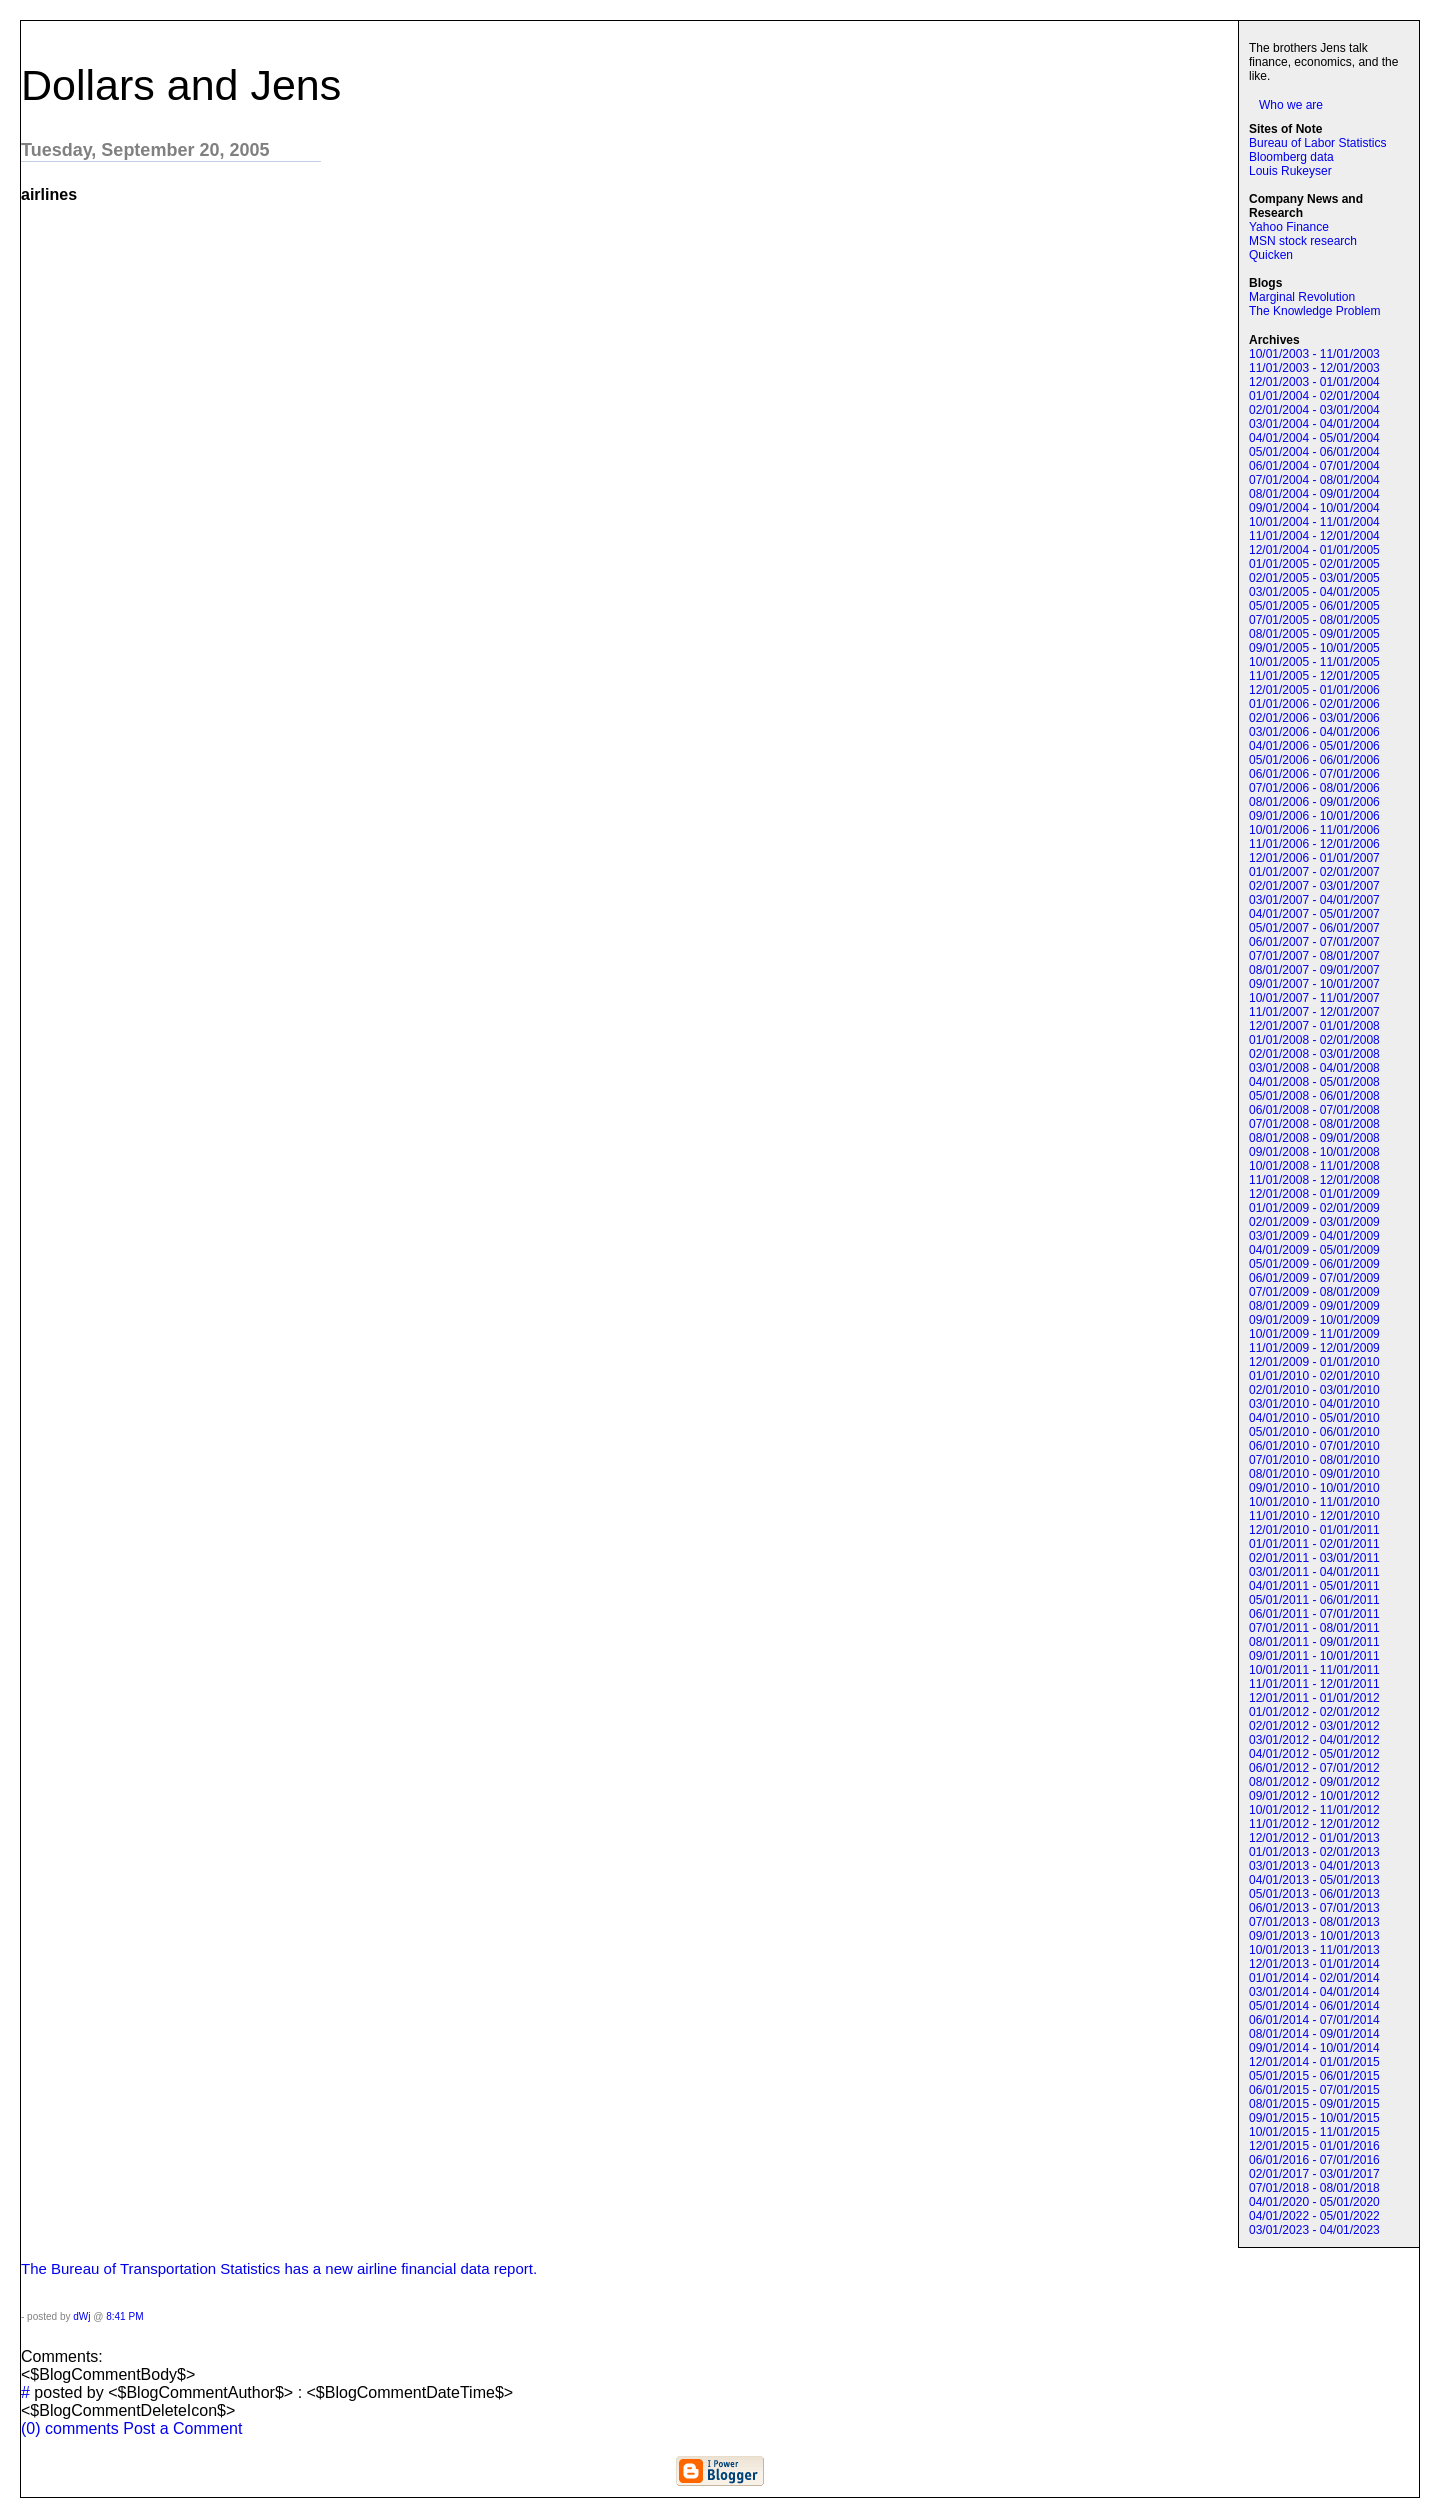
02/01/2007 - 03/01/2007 (1314, 886)
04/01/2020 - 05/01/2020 (1314, 2202)
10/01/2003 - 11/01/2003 (1314, 354)
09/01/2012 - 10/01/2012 (1314, 1796)
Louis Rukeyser (1290, 171)
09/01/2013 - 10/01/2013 (1314, 1936)
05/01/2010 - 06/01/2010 (1314, 1432)
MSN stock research (1303, 241)
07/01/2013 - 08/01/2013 (1314, 1922)
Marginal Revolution (1302, 297)
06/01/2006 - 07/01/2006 (1314, 774)
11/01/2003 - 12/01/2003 (1314, 368)
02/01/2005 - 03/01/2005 (1314, 578)
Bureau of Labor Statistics (1317, 143)
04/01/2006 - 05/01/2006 (1314, 746)
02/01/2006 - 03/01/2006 (1314, 718)
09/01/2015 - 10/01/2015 (1314, 2118)
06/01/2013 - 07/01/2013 (1314, 1908)
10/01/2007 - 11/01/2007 (1314, 998)
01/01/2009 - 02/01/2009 (1314, 1208)
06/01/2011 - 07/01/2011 (1314, 1614)
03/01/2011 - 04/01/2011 (1314, 1572)
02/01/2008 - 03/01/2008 (1314, 1054)
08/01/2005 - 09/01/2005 (1314, 634)
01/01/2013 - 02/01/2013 (1314, 1852)
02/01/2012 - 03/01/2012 (1314, 1726)
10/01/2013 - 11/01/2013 (1314, 1950)
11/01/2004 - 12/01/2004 (1314, 536)
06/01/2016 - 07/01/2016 (1314, 2160)
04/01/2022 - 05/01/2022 (1314, 2216)
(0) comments (72, 2428)
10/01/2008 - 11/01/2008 (1314, 1166)
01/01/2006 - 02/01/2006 (1314, 704)
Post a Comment (182, 2428)
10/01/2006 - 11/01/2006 (1314, 830)
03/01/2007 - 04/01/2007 (1314, 900)
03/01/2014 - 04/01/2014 (1314, 1992)
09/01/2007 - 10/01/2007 (1314, 984)
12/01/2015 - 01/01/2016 (1314, 2146)
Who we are (1291, 105)
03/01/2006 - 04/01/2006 (1314, 732)
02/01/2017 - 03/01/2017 (1314, 2174)
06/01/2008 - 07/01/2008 (1314, 1110)
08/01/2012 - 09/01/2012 (1314, 1782)
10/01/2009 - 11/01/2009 (1314, 1334)
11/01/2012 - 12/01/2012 (1314, 1824)
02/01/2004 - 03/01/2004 (1314, 410)
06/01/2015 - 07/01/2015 (1314, 2090)
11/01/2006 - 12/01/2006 (1314, 844)
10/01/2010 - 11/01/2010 (1314, 1502)
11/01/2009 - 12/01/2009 (1314, 1348)
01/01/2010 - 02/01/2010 (1314, 1376)
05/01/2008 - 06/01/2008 (1314, 1096)
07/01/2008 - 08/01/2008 (1314, 1124)
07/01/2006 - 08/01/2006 (1314, 788)
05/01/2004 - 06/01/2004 (1314, 452)
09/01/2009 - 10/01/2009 (1314, 1320)
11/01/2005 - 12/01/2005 (1314, 676)
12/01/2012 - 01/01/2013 (1314, 1838)
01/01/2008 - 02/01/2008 (1314, 1040)
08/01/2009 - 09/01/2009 (1314, 1306)
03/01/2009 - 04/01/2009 (1314, 1236)
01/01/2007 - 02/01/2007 (1314, 872)
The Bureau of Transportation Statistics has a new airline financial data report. (279, 2268)
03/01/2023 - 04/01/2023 (1314, 2230)
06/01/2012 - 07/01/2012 (1314, 1768)
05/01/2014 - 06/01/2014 (1314, 2006)
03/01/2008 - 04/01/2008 (1314, 1068)
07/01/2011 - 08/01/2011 (1314, 1628)
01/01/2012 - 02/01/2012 (1314, 1712)
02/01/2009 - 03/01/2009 (1314, 1222)
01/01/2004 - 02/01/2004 (1314, 396)
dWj (81, 2316)
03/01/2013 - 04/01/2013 (1314, 1866)
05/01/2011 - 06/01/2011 (1314, 1600)
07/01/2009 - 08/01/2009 (1314, 1292)
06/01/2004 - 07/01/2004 (1314, 466)
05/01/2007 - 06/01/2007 (1314, 928)
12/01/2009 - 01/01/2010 (1314, 1362)
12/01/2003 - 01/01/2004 (1314, 382)
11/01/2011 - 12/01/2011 (1314, 1684)
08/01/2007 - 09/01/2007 (1314, 970)
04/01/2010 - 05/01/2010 (1314, 1418)
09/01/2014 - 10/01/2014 (1314, 2048)
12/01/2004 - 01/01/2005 (1314, 550)
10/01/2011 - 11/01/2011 (1314, 1670)
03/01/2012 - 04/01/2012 (1314, 1740)
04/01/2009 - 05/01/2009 (1314, 1250)
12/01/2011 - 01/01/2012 (1314, 1698)
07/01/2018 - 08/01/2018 (1314, 2188)
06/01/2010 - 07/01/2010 (1314, 1446)
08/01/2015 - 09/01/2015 (1314, 2104)
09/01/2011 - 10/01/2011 (1314, 1656)
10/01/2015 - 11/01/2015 (1314, 2132)
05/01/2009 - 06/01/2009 (1314, 1264)
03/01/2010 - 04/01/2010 (1314, 1404)
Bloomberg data (1291, 157)
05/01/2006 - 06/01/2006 (1314, 760)
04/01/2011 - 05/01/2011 (1314, 1586)
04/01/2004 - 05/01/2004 (1314, 438)
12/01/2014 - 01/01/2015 (1314, 2062)
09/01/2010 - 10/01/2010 (1314, 1488)
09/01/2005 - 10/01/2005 (1314, 648)
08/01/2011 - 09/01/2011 (1314, 1642)
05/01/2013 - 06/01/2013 (1314, 1894)
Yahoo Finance (1289, 227)
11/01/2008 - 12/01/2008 (1314, 1180)
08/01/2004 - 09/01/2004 (1314, 494)
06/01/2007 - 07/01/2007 (1314, 942)
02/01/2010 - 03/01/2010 (1314, 1390)
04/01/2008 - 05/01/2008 (1314, 1082)
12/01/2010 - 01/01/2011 (1314, 1530)
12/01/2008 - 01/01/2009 (1314, 1194)
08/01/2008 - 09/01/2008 (1314, 1138)
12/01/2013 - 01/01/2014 (1314, 1964)
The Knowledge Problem (1314, 311)
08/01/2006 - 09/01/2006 (1314, 802)
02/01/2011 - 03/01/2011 (1314, 1558)
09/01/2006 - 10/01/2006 (1314, 816)
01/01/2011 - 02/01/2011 (1314, 1544)
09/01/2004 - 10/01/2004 (1314, 508)
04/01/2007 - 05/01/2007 (1314, 914)
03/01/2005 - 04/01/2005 (1314, 592)
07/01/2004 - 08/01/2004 (1314, 480)
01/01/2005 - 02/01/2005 (1314, 564)
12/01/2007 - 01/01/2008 (1314, 1026)
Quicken (1271, 255)
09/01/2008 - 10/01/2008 (1314, 1152)
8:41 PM (124, 2316)
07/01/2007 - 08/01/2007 (1314, 956)
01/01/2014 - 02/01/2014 (1314, 1978)
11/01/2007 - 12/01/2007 (1314, 1012)
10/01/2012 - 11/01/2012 (1314, 1810)
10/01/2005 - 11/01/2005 (1314, 662)
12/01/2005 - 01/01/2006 (1314, 690)
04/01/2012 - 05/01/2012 (1314, 1754)
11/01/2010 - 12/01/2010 (1314, 1516)
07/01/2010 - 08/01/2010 (1314, 1460)
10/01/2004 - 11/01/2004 (1314, 522)
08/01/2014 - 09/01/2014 (1314, 2034)
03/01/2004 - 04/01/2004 (1314, 424)
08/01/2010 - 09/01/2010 (1314, 1474)
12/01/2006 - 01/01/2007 (1314, 858)
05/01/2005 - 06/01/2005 (1314, 606)
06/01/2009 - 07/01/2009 (1314, 1278)
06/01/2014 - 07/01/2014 (1314, 2020)
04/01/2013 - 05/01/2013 (1314, 1880)
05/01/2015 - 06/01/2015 (1314, 2076)
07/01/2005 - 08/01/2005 (1314, 620)
